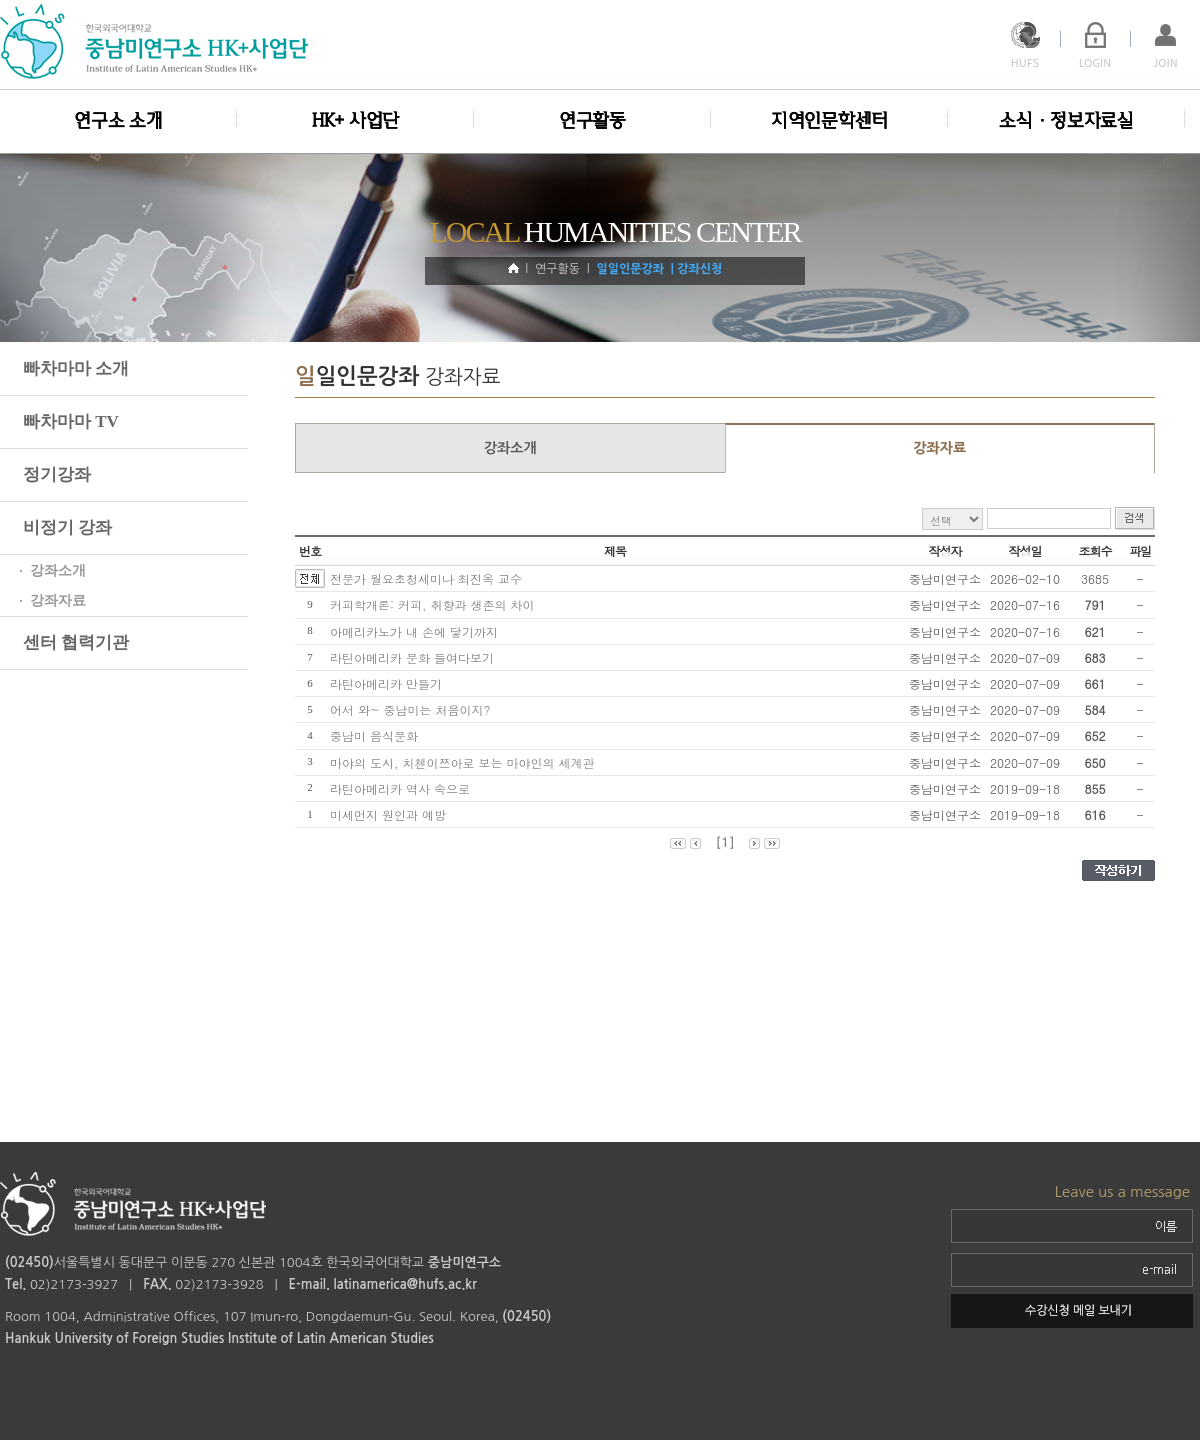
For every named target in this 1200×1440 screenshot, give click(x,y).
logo (157, 41)
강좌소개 (510, 448)
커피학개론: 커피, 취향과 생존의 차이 (436, 604)
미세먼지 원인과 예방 (392, 814)
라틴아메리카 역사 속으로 (404, 788)
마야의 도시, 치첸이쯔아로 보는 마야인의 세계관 (466, 762)
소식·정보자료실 (1066, 120)
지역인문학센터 (829, 120)
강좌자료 (939, 448)
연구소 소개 (118, 120)
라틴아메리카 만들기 (390, 683)
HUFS (1025, 62)
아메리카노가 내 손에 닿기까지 (418, 631)
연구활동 (592, 120)
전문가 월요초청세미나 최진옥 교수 (426, 578)
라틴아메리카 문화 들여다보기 (416, 657)
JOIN (1164, 62)
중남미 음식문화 (378, 735)
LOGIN (1095, 62)
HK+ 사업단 (355, 120)
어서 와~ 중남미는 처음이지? (414, 709)
